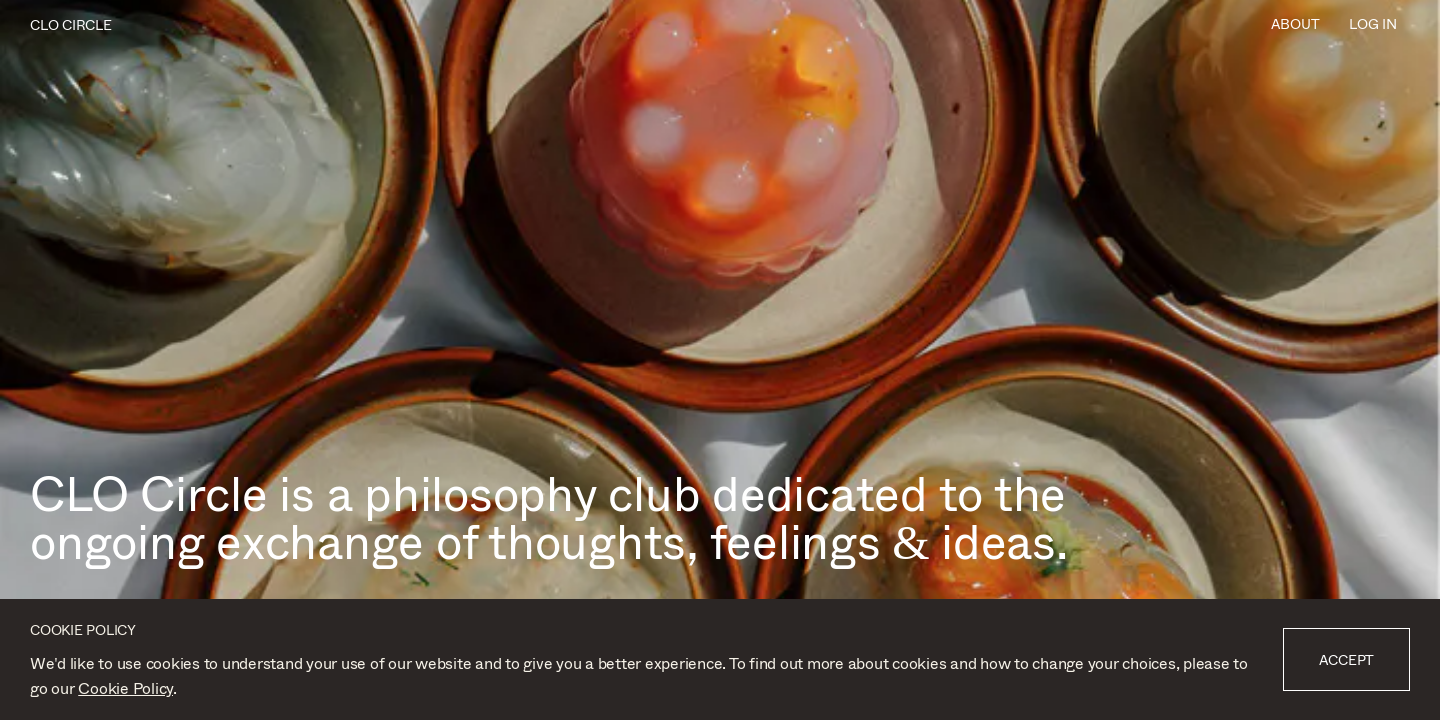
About (1295, 23)
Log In (1373, 23)
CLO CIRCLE (71, 24)
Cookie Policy (125, 687)
